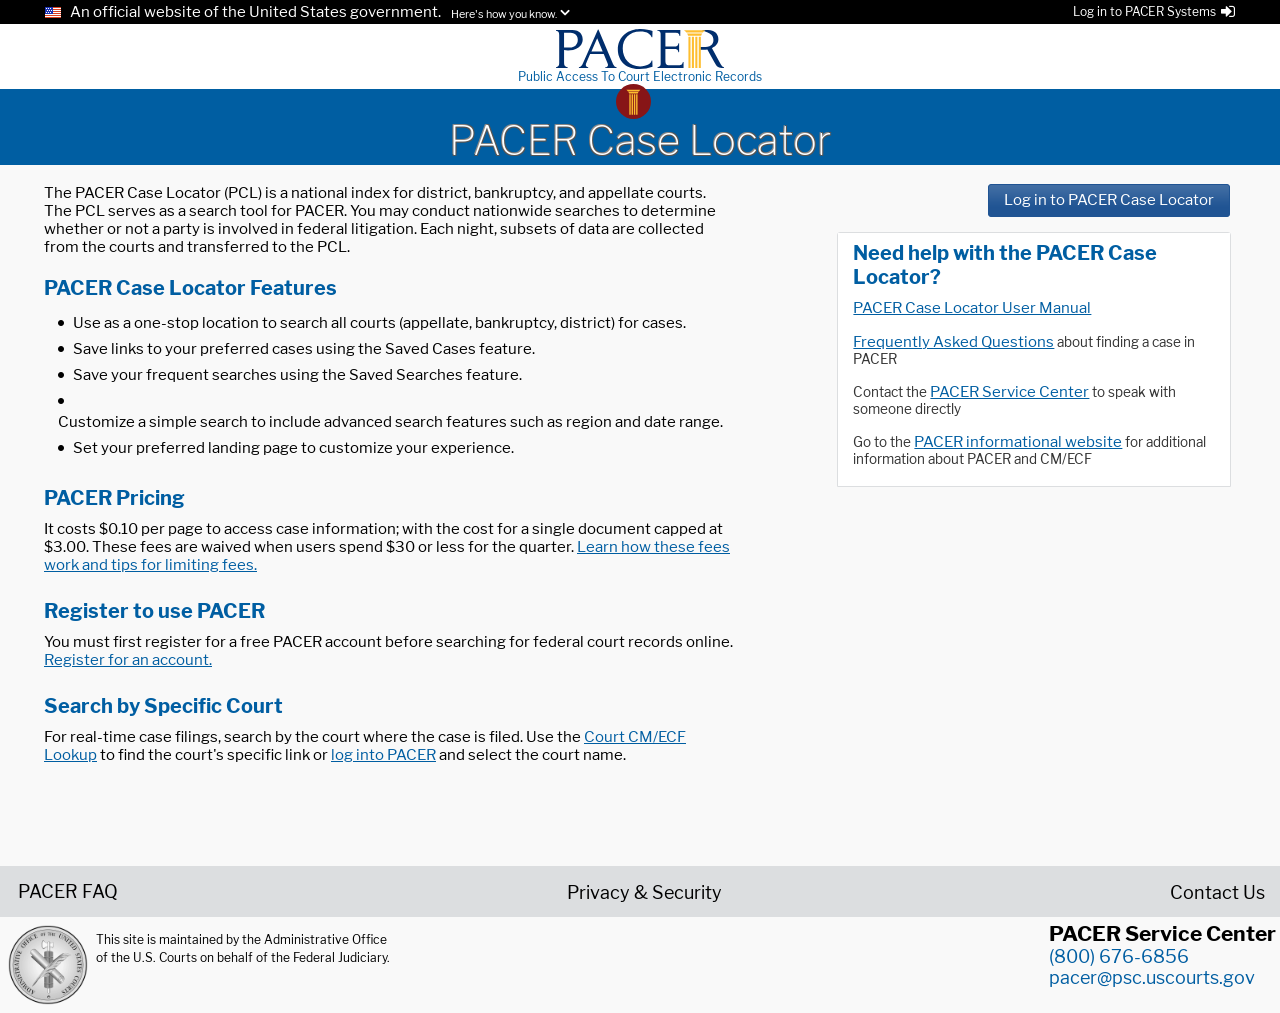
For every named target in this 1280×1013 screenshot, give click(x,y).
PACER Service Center (1009, 392)
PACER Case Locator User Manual (972, 308)
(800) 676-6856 (1119, 956)
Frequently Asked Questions (953, 342)
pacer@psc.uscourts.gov (1152, 977)
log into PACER (383, 755)
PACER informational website (1018, 442)
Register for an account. (128, 660)
